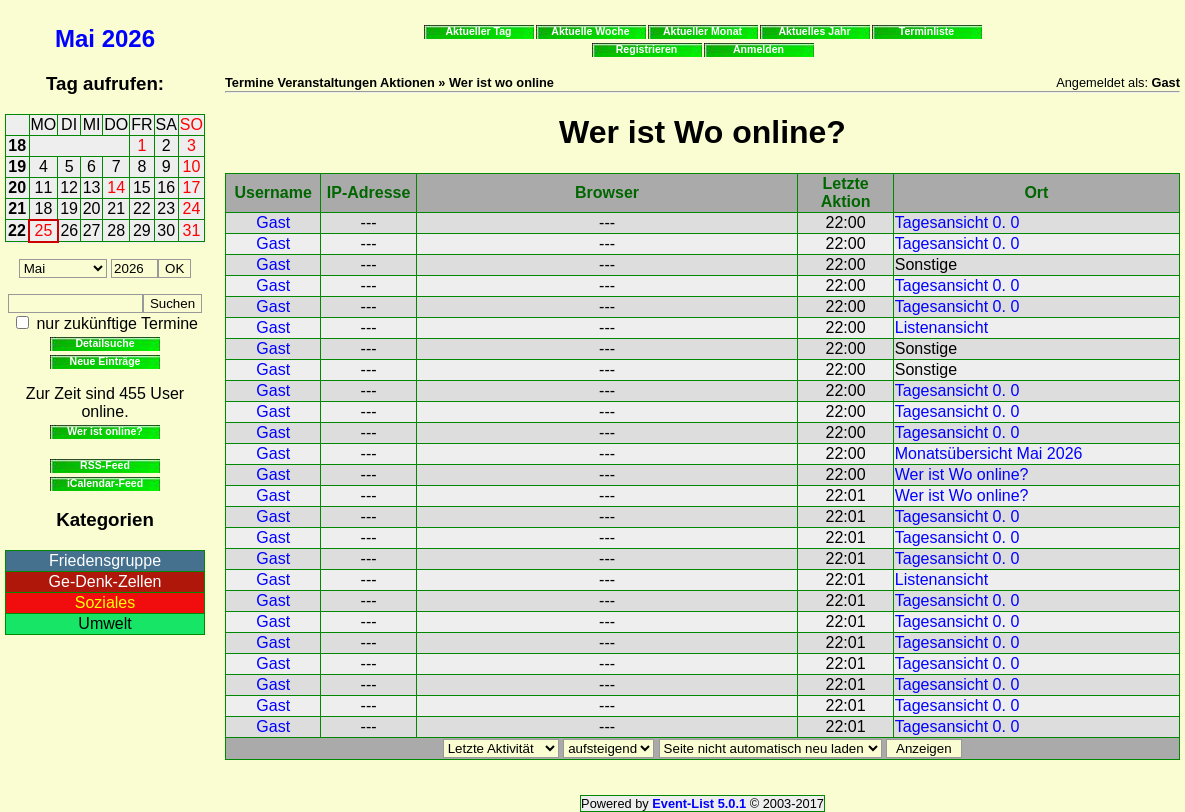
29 (142, 230)
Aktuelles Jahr (814, 31)
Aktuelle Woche (590, 31)
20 (17, 187)
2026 (128, 38)
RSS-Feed (105, 465)
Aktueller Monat (702, 31)
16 (166, 187)
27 (92, 230)
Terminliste (926, 31)
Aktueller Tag (478, 31)
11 (44, 187)
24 (192, 208)
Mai (75, 38)
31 (192, 230)
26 (69, 230)
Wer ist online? (104, 431)
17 (192, 187)
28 (116, 230)
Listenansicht (941, 327)
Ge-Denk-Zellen (105, 581)
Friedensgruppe (105, 560)
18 (17, 145)
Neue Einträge (105, 361)
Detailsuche (104, 343)
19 (17, 166)
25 (44, 230)
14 (116, 187)
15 (142, 187)
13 (92, 187)
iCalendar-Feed (105, 483)
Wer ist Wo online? (962, 474)
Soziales (105, 602)
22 (142, 208)
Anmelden (758, 49)
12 (69, 187)
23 (166, 208)
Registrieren (647, 49)
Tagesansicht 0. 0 (957, 222)
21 (17, 208)
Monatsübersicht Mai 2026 (989, 453)
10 (192, 166)
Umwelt (104, 623)
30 (166, 230)
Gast (273, 222)
